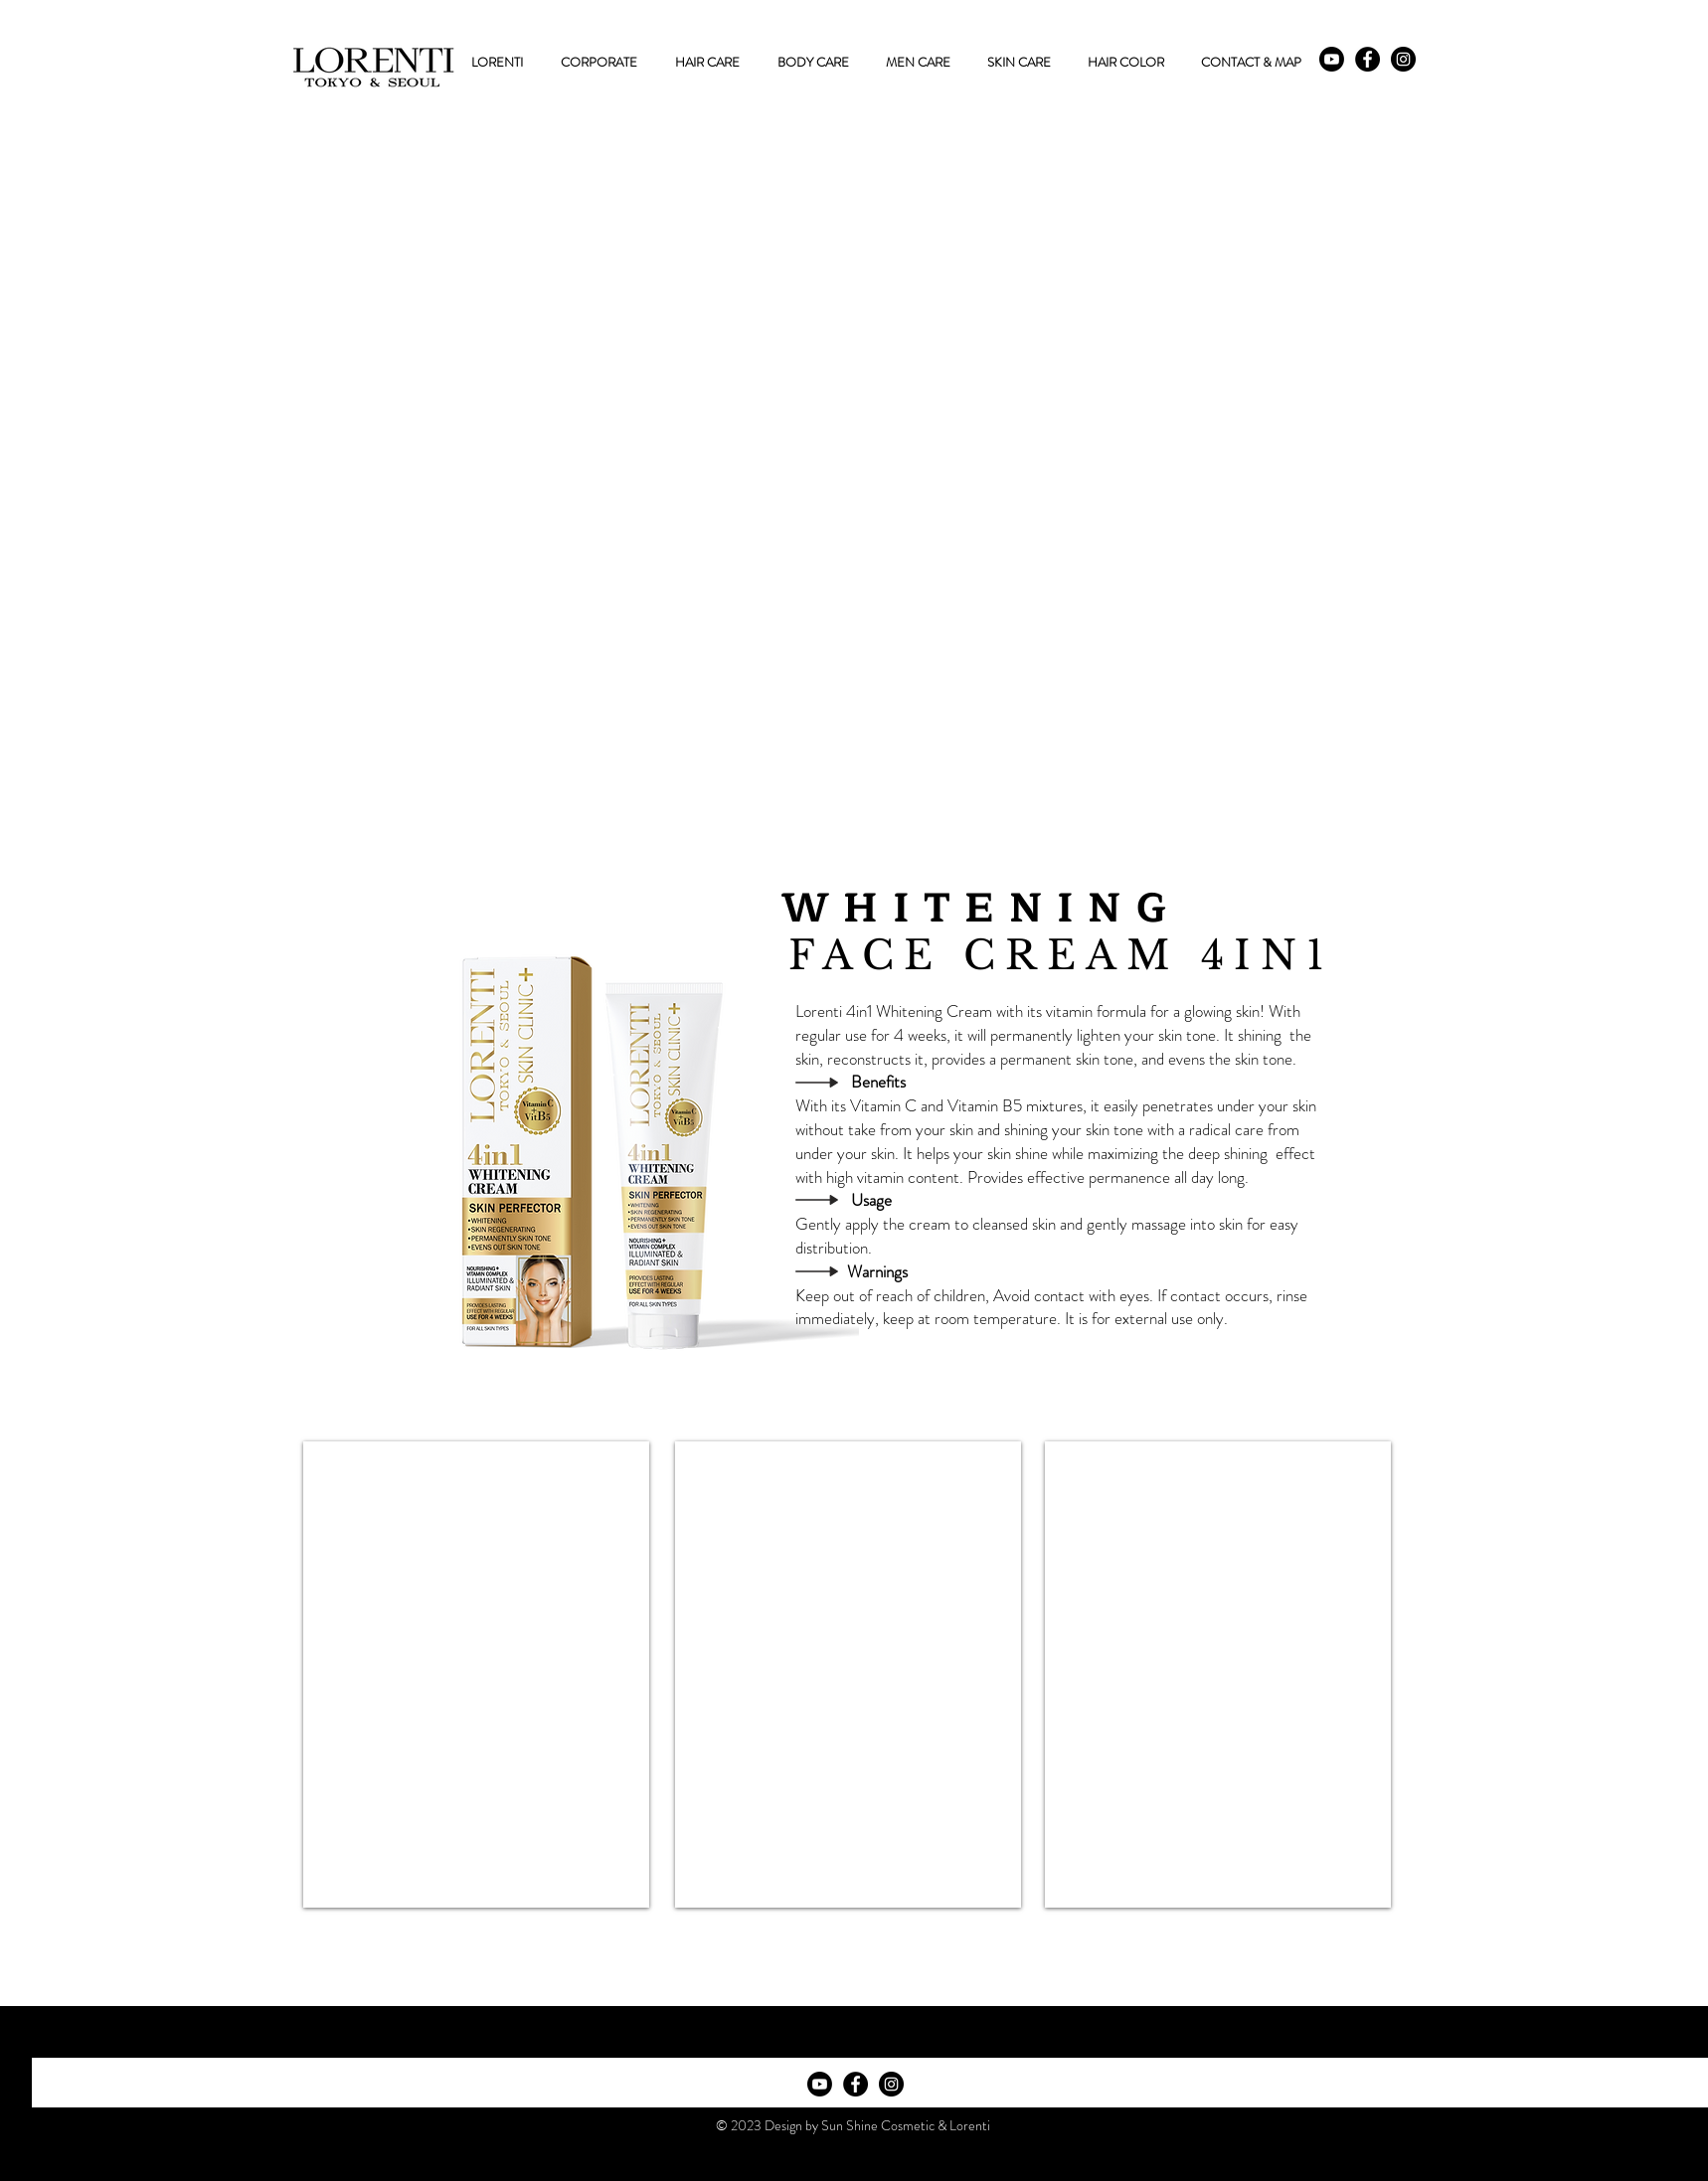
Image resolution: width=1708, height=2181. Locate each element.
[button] (707, 63)
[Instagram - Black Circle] (1403, 59)
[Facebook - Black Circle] (1367, 59)
